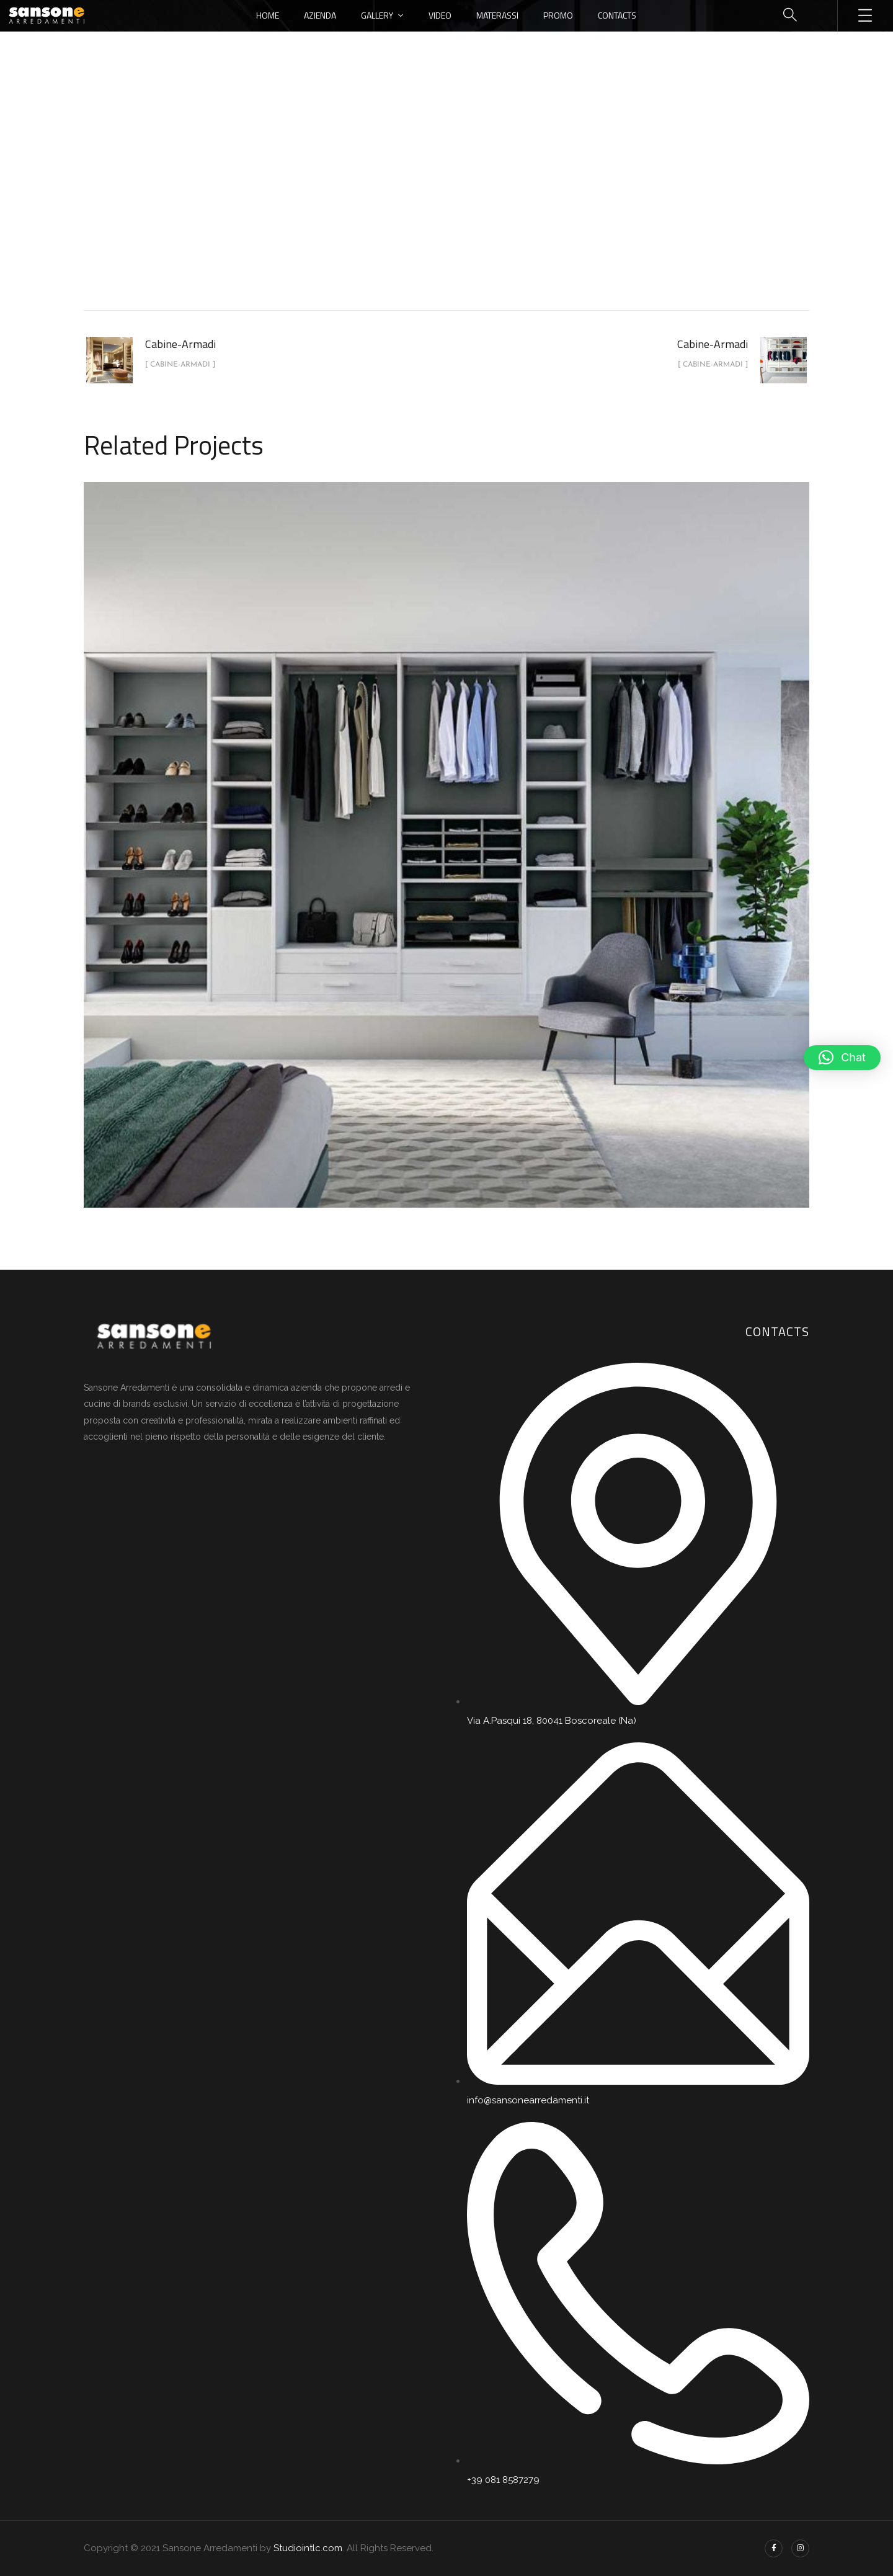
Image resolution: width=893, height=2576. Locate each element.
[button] (842, 1057)
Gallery (377, 15)
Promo (558, 15)
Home (267, 15)
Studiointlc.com (307, 2548)
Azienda (320, 15)
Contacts (617, 15)
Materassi (497, 15)
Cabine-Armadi (460, 206)
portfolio (387, 206)
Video (440, 15)
